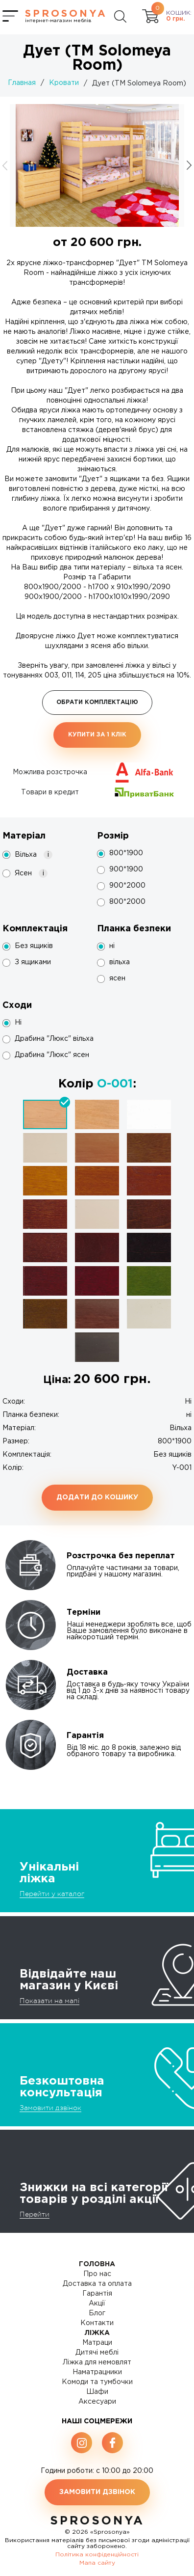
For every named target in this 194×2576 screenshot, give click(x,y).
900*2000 (127, 886)
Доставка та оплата (97, 2284)
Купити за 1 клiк (97, 734)
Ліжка (97, 2333)
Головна (97, 2264)
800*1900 (126, 853)
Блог (97, 2313)
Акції (97, 2303)
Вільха (33, 854)
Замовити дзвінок (50, 2108)
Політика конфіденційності (97, 2554)
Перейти (34, 2214)
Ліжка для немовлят (97, 2362)
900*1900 (126, 869)
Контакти (97, 2323)
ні (112, 946)
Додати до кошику (97, 1497)
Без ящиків (34, 946)
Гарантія (97, 2294)
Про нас (97, 2274)
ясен (117, 978)
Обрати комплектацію (97, 702)
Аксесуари (97, 2402)
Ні (18, 1023)
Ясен (31, 873)
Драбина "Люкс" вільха (54, 1039)
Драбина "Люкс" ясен (52, 1055)
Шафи (97, 2392)
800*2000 (127, 902)
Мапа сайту (97, 2563)
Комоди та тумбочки (97, 2382)
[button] (189, 165)
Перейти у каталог (52, 1894)
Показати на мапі (49, 2001)
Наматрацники (97, 2372)
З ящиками (33, 962)
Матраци (97, 2343)
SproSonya (97, 2521)
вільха (119, 962)
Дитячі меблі (97, 2353)
